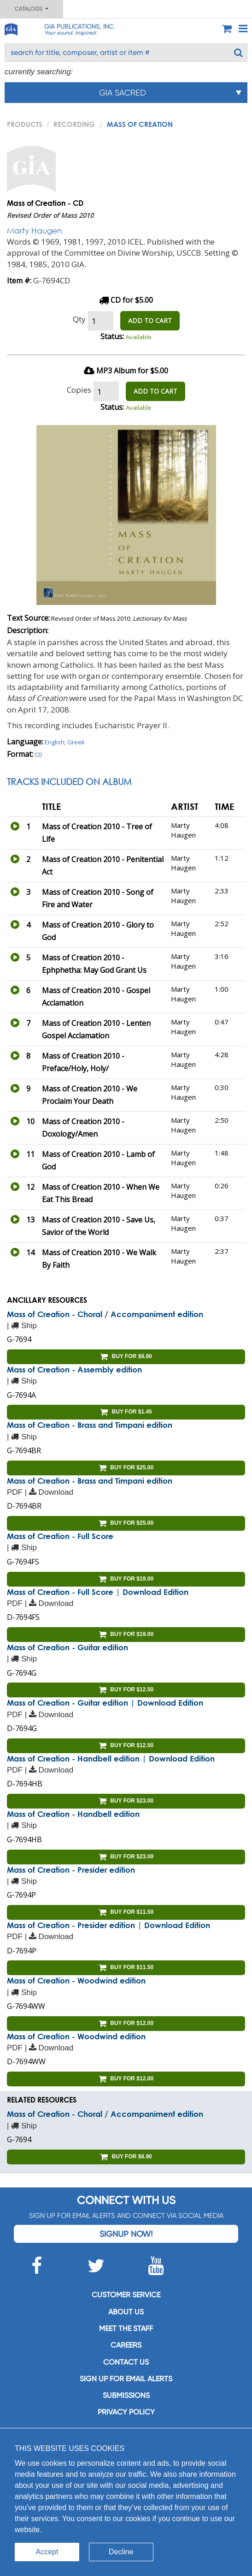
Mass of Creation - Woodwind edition (76, 1980)
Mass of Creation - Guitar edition (67, 1647)
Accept (47, 2552)
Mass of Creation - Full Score (60, 1536)
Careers (126, 2345)
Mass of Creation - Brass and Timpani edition (89, 1424)
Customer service (126, 2294)
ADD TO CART (150, 320)
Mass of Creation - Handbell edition (73, 1813)
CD (38, 754)
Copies (79, 389)
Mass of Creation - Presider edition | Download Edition (108, 1925)
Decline (121, 2552)
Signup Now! (126, 2234)
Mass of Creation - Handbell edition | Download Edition (111, 1758)
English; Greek (65, 742)
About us (126, 2311)
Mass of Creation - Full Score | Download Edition (97, 1592)
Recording (74, 124)
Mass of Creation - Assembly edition (74, 1369)
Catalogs (31, 9)
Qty (79, 319)
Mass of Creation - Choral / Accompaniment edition (105, 1314)
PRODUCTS (24, 124)
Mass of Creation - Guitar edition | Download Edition (105, 1702)
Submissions (126, 2395)
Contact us (126, 2362)
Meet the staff (126, 2328)
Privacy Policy (126, 2412)
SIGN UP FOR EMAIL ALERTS (126, 2378)
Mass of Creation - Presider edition (71, 1869)
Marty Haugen (34, 230)
